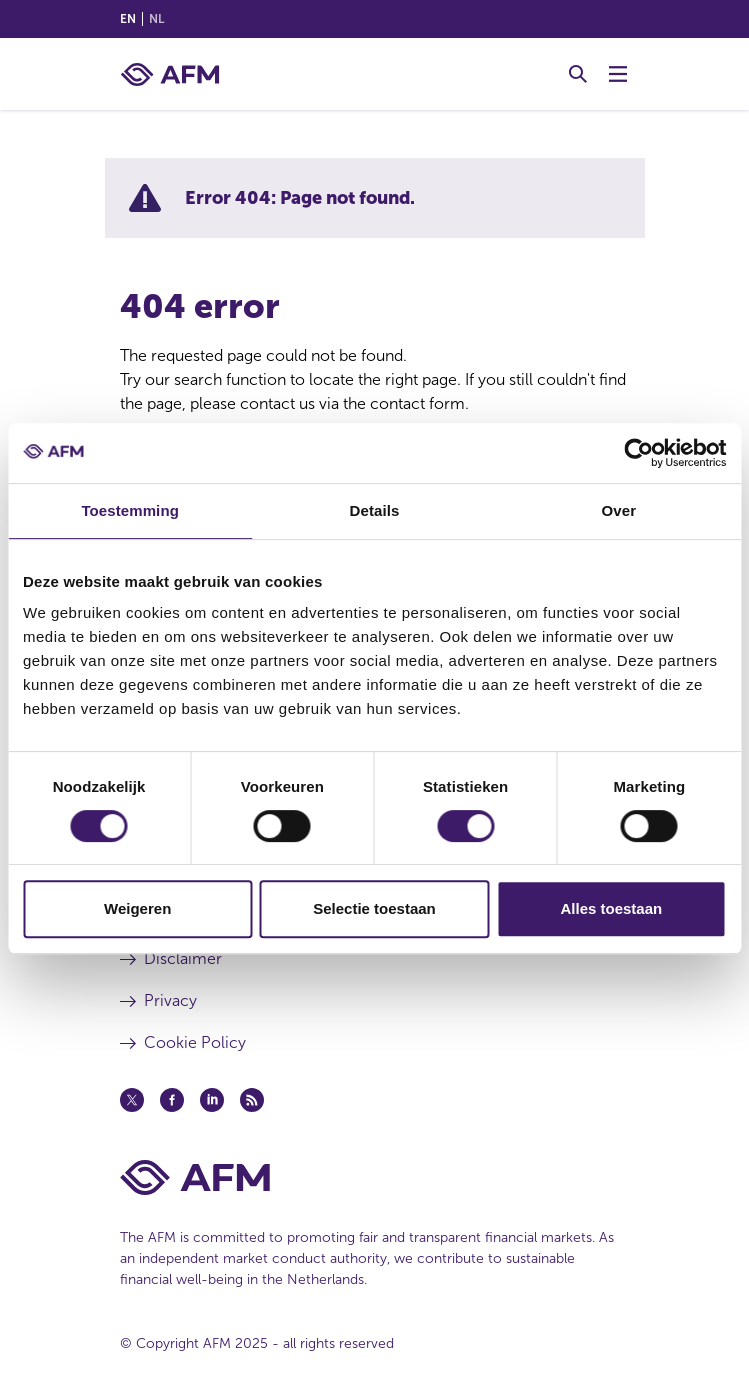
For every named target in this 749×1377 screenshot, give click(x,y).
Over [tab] (619, 510)
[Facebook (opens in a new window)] (172, 1100)
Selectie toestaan (374, 908)
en (128, 19)
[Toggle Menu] (618, 74)
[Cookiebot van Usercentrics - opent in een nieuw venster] (638, 453)
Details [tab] (375, 510)
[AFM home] (170, 74)
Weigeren (137, 908)
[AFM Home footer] (375, 1177)
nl (156, 19)
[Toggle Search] (578, 74)
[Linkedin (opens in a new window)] (212, 1100)
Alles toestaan (611, 908)
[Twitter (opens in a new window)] (132, 1100)
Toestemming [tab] (130, 510)
